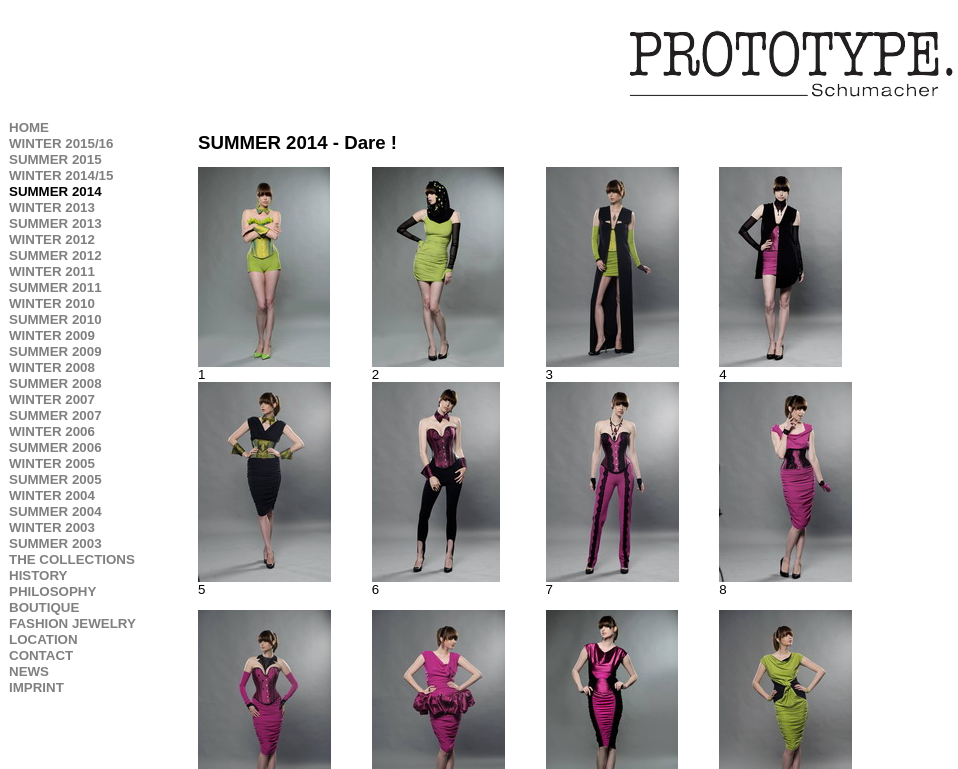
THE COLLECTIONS (72, 559)
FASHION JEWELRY (72, 623)
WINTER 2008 (52, 367)
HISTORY (38, 575)
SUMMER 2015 (55, 159)
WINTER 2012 (52, 239)
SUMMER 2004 (55, 511)
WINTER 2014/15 (61, 175)
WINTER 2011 (52, 271)
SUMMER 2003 (55, 543)
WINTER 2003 (52, 527)
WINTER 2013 (52, 207)
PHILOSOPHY (52, 591)
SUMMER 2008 (55, 383)
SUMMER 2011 (55, 287)
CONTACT (41, 655)
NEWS (29, 671)
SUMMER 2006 (55, 447)
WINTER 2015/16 (61, 143)
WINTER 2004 (52, 495)
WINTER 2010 (52, 303)
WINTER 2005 (52, 463)
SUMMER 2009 (55, 351)
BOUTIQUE (44, 607)
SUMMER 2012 (55, 255)
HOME (29, 127)
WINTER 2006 (52, 431)
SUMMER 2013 (55, 223)
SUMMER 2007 (55, 415)
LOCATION (43, 639)
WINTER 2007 (52, 399)
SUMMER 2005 (55, 479)
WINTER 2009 (52, 335)
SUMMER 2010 (55, 319)
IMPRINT (36, 687)
